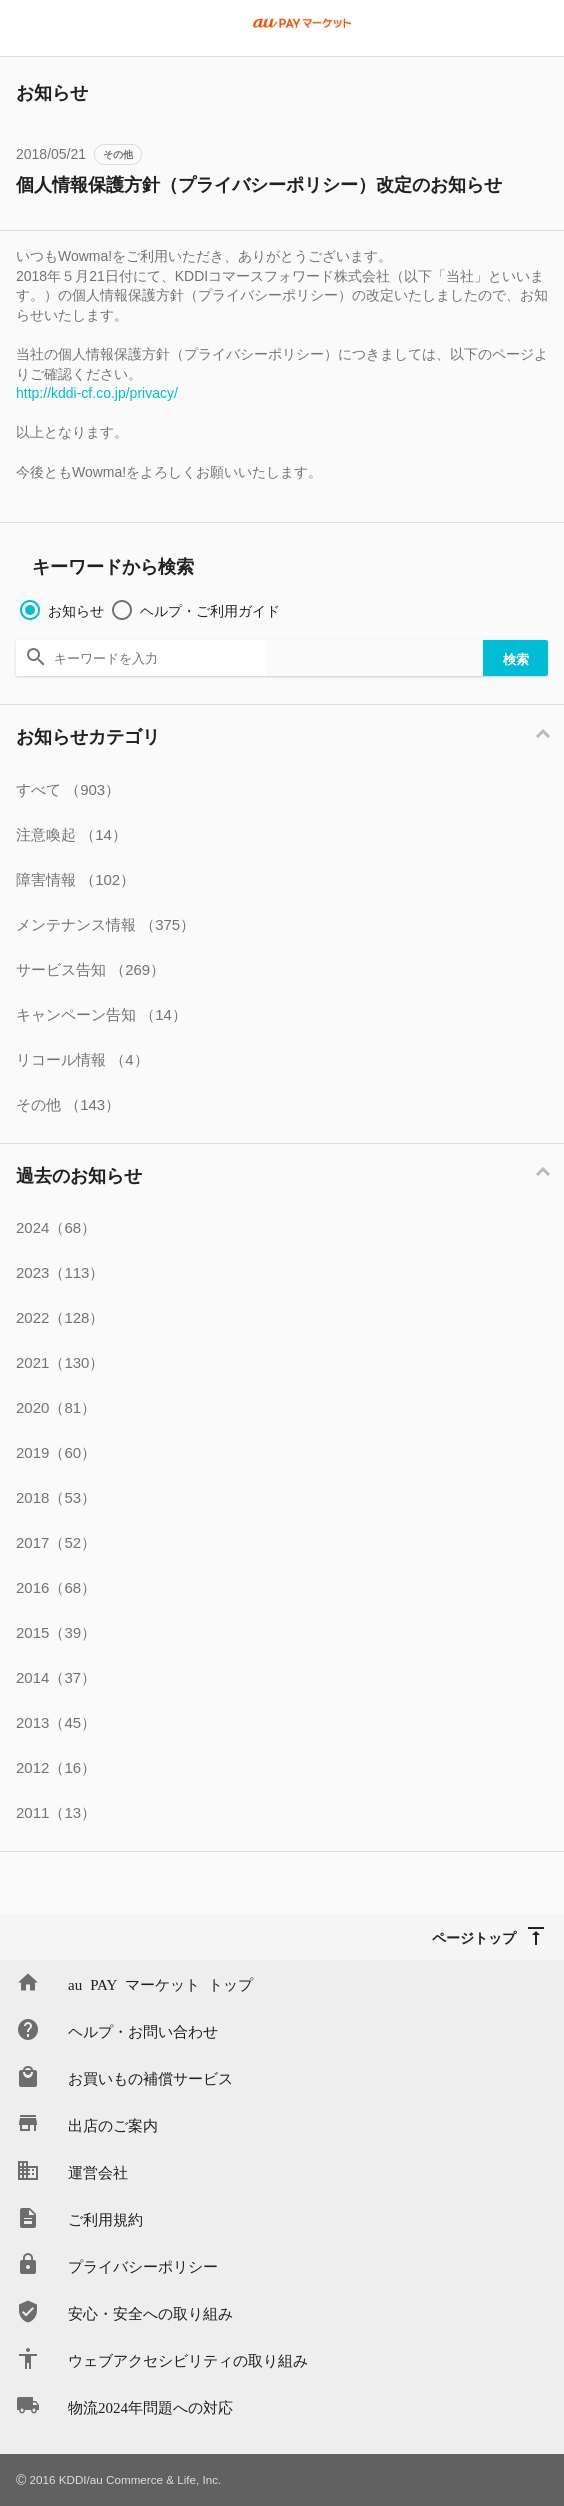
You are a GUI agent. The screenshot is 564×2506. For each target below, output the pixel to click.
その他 (118, 154)
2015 (56, 1632)
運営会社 (98, 2171)
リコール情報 (82, 1059)
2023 (60, 1272)
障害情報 (75, 879)
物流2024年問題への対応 (150, 2406)
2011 (56, 1812)
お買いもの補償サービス (150, 2077)
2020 (56, 1407)
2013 (56, 1722)
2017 (56, 1542)
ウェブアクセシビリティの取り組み (188, 2359)
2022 (60, 1317)
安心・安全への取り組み (150, 2312)
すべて (68, 789)
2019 (56, 1452)
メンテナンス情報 (105, 924)
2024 (56, 1227)
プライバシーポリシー (143, 2265)
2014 (56, 1677)
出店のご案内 (113, 2124)
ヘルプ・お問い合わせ (143, 2030)
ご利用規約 (105, 2218)
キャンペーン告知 (101, 1014)
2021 (60, 1362)
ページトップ (474, 1937)
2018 (56, 1497)
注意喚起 (71, 834)
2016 (56, 1587)
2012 (56, 1767)
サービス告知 (90, 969)
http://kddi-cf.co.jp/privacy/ (97, 393)
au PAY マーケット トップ (160, 1983)
